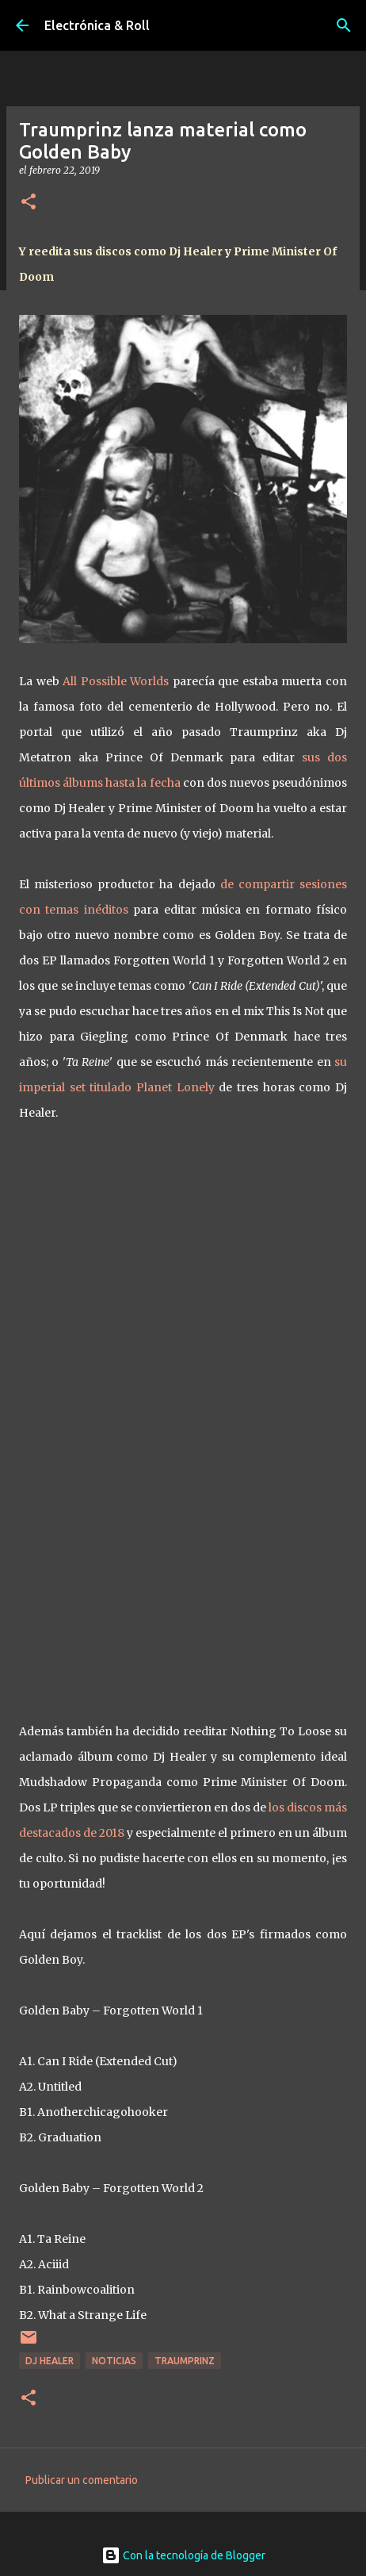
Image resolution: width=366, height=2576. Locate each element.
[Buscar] (343, 25)
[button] (28, 202)
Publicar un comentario (81, 2480)
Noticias (114, 2361)
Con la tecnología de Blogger (183, 2555)
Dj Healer (49, 2361)
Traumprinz (184, 2361)
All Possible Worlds (116, 681)
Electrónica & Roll (97, 25)
